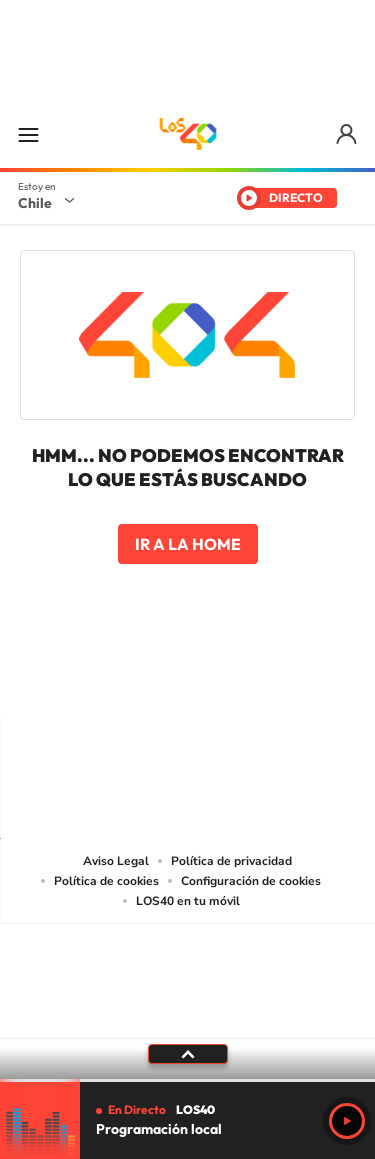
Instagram (108, 679)
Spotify (268, 679)
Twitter (188, 679)
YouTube (148, 679)
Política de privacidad (231, 861)
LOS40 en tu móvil (188, 901)
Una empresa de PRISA (188, 967)
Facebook (228, 679)
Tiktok (68, 679)
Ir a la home (188, 544)
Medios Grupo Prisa (188, 1016)
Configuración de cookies (251, 881)
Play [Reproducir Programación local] (347, 1121)
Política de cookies (106, 881)
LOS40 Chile (188, 134)
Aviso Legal (116, 861)
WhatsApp (308, 679)
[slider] (187, 1080)
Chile (35, 203)
